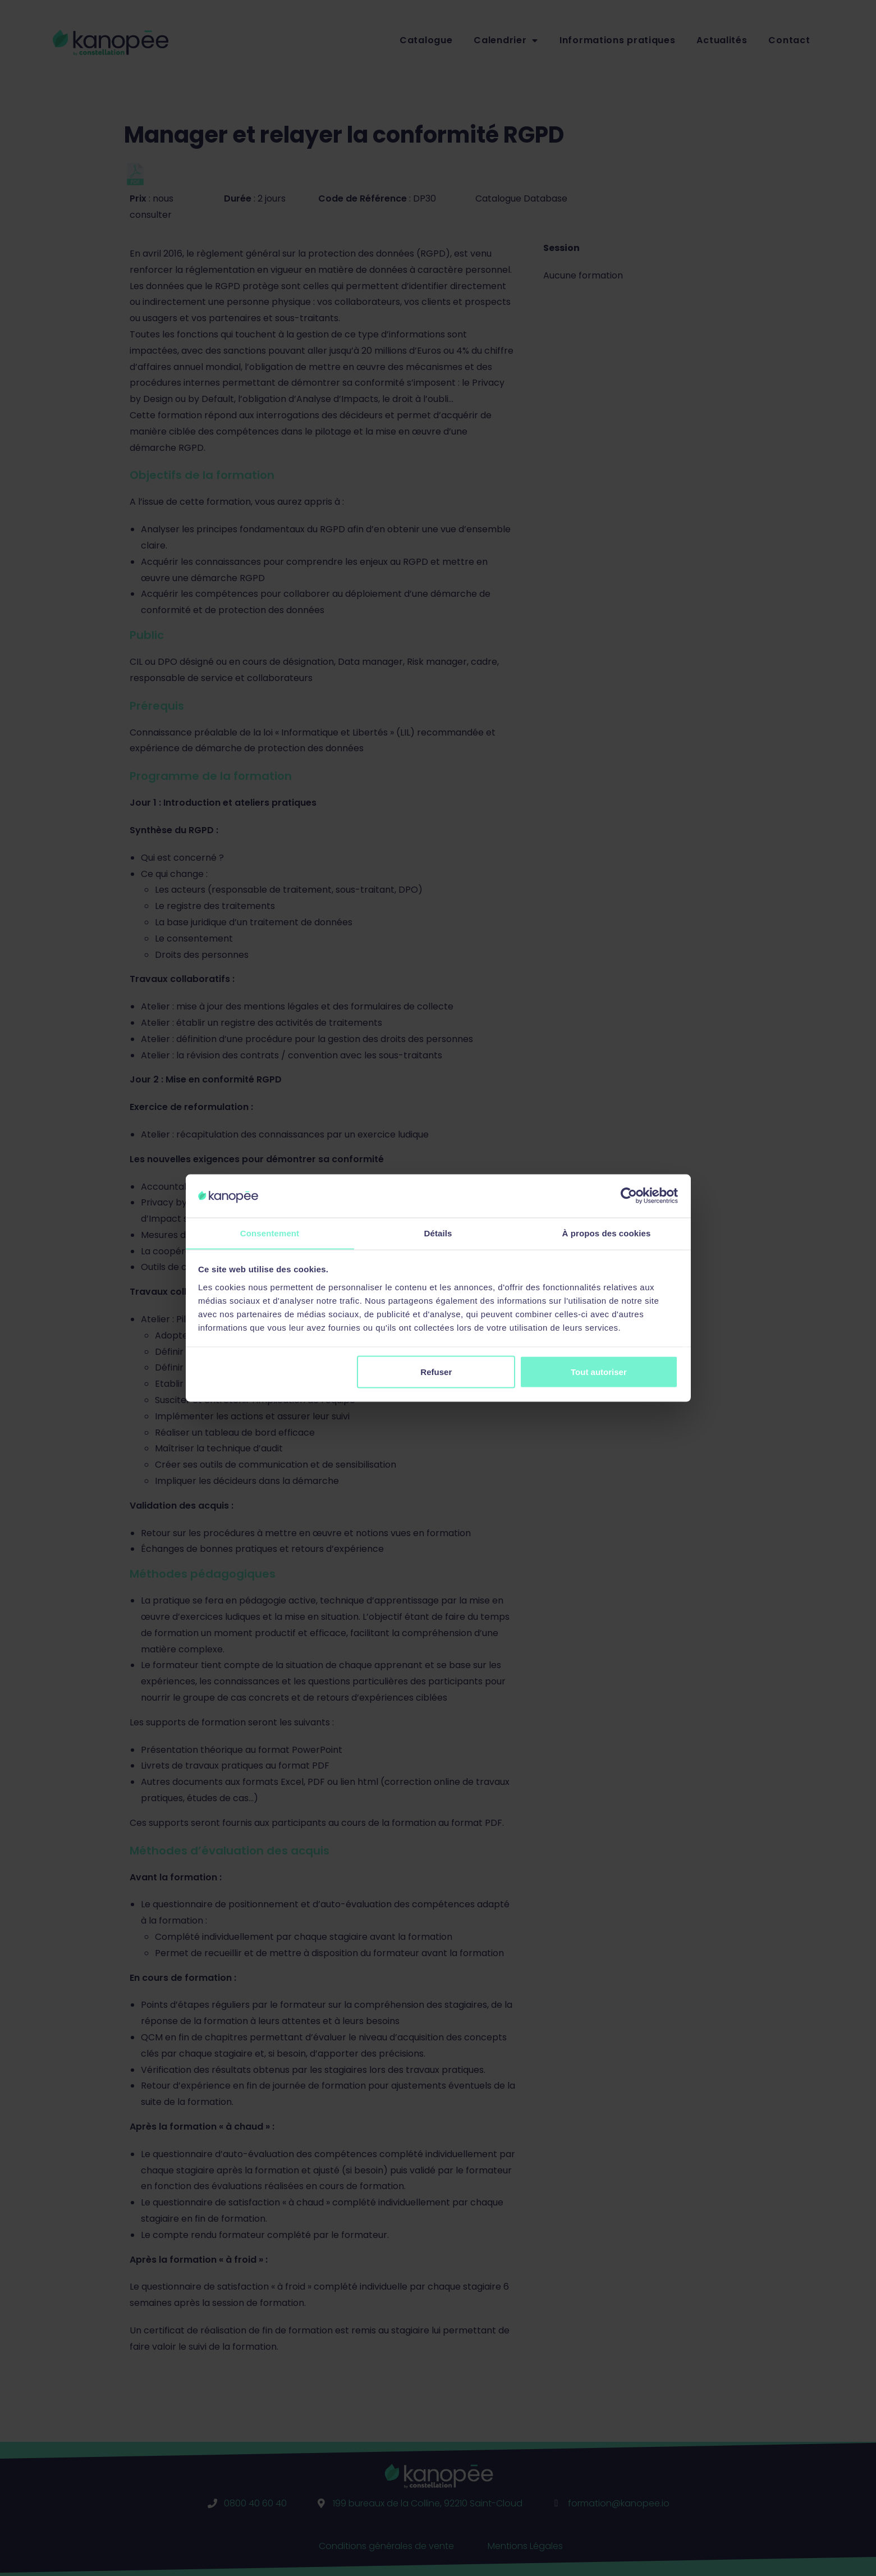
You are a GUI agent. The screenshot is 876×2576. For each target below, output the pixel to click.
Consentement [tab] (269, 1232)
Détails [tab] (438, 1232)
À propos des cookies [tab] (606, 1232)
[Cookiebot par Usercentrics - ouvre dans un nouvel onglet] (629, 1195)
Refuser (436, 1372)
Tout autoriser (599, 1372)
